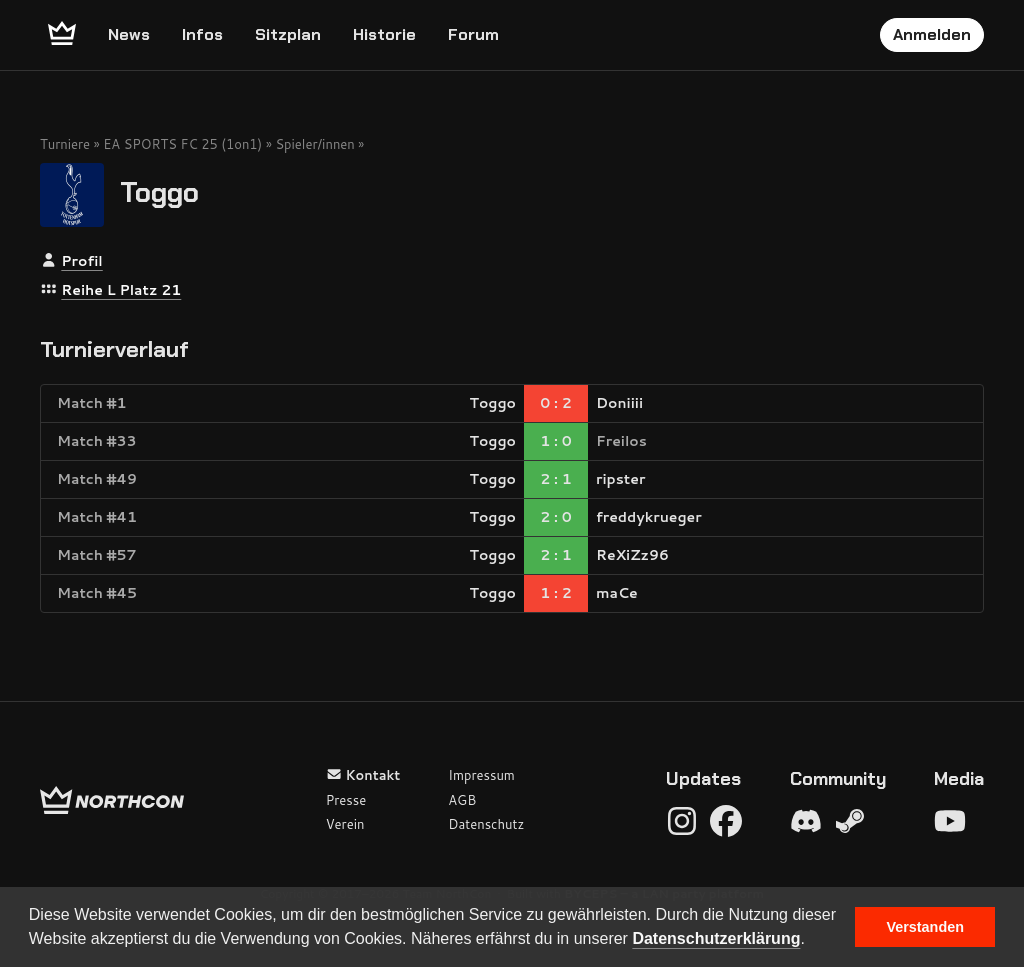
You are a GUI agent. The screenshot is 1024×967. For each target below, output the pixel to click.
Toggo (159, 191)
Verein (345, 824)
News (129, 34)
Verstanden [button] (925, 927)
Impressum (481, 775)
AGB (462, 800)
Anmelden (932, 34)
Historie (384, 34)
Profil (81, 261)
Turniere (65, 144)
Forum (473, 34)
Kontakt (363, 775)
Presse (346, 800)
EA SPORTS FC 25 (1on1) (182, 144)
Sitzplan (288, 34)
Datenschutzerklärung (716, 938)
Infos (202, 34)
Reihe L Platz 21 (121, 290)
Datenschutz (486, 824)
